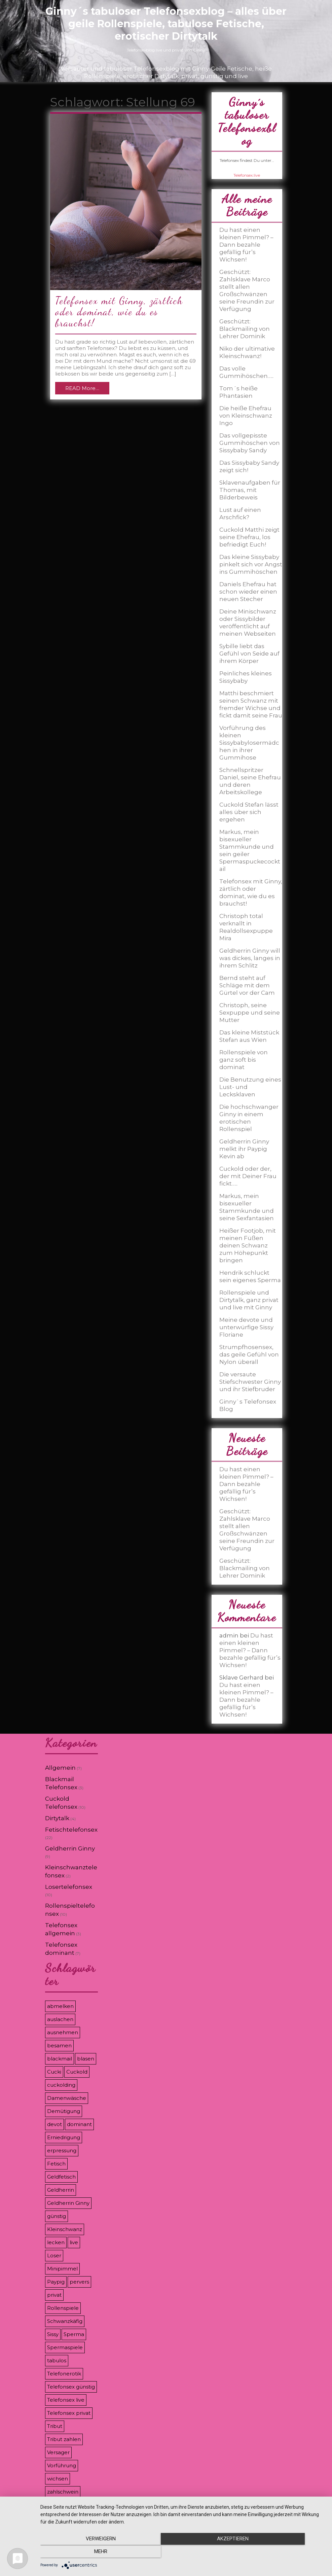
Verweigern (83, 2553)
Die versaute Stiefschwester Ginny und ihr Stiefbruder (250, 1381)
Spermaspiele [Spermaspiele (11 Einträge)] (65, 2347)
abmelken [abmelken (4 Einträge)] (60, 2006)
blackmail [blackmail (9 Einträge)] (59, 2058)
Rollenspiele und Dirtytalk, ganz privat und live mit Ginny (249, 1300)
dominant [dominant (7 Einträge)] (79, 2124)
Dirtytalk (57, 1818)
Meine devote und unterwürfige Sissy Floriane (246, 1327)
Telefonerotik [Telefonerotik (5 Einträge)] (64, 2373)
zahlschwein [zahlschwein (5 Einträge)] (62, 2492)
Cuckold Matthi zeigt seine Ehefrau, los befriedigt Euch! (249, 537)
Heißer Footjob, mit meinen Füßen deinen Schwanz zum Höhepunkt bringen (247, 1245)
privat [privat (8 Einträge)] (54, 2295)
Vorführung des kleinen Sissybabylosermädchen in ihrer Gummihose (249, 743)
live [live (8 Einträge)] (74, 2242)
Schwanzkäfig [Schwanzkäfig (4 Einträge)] (64, 2321)
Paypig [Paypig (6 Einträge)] (56, 2282)
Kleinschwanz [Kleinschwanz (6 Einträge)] (64, 2229)
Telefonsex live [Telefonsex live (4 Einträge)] (65, 2400)
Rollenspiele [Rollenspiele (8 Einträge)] (63, 2308)
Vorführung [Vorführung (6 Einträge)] (61, 2465)
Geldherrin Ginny (70, 1848)
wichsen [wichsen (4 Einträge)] (57, 2478)
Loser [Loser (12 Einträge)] (54, 2255)
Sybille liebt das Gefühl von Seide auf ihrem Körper (249, 653)
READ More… (82, 388)
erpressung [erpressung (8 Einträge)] (61, 2150)
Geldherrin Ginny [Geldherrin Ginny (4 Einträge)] (68, 2203)
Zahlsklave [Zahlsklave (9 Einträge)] (60, 2505)
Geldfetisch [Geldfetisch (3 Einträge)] (61, 2177)
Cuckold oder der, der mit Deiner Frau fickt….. (247, 1176)
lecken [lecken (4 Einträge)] (56, 2242)
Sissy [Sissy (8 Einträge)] (53, 2334)
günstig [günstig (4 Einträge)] (56, 2216)
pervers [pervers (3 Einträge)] (79, 2282)
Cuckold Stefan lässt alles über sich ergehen (249, 812)
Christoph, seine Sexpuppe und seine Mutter (249, 1012)
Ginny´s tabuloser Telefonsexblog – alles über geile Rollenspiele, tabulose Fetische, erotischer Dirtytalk (166, 23)
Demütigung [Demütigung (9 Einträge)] (63, 2111)
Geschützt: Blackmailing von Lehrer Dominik (244, 329)
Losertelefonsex (68, 1886)
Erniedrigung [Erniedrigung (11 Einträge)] (63, 2137)
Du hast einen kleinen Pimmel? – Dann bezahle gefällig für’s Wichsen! (246, 244)
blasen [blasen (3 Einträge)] (85, 2058)
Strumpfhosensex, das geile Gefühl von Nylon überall (249, 1354)
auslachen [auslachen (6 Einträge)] (60, 2019)
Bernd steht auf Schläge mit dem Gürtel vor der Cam (247, 985)
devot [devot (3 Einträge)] (54, 2124)
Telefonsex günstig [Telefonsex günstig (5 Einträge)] (71, 2387)
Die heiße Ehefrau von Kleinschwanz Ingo (245, 415)
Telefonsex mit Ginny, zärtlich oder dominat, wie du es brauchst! (119, 311)
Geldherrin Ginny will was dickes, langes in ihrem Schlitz (249, 958)
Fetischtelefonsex (71, 1829)
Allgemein (60, 1767)
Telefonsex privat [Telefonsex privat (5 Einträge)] (68, 2413)
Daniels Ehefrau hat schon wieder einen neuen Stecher (248, 591)
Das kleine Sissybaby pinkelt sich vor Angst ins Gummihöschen (250, 564)
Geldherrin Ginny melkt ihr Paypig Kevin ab (244, 1149)
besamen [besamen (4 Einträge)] (59, 2045)
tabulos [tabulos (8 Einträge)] (56, 2360)
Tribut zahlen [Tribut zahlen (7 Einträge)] (64, 2439)
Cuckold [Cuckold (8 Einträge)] (76, 2072)
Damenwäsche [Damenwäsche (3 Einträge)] (66, 2098)
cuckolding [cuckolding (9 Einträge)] (61, 2085)
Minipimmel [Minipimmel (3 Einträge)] (62, 2268)
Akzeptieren (182, 2553)
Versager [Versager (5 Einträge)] (58, 2452)
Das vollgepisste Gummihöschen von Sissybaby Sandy (249, 443)
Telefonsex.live (246, 175)
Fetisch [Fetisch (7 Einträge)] (56, 2163)
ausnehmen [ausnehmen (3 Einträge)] (62, 2032)
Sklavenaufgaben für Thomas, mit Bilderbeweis (249, 490)
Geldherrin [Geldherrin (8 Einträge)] (60, 2190)
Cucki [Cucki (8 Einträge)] (54, 2072)
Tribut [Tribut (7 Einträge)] (54, 2426)
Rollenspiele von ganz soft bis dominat (243, 1059)
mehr (282, 2553)
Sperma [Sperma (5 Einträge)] (74, 2334)
